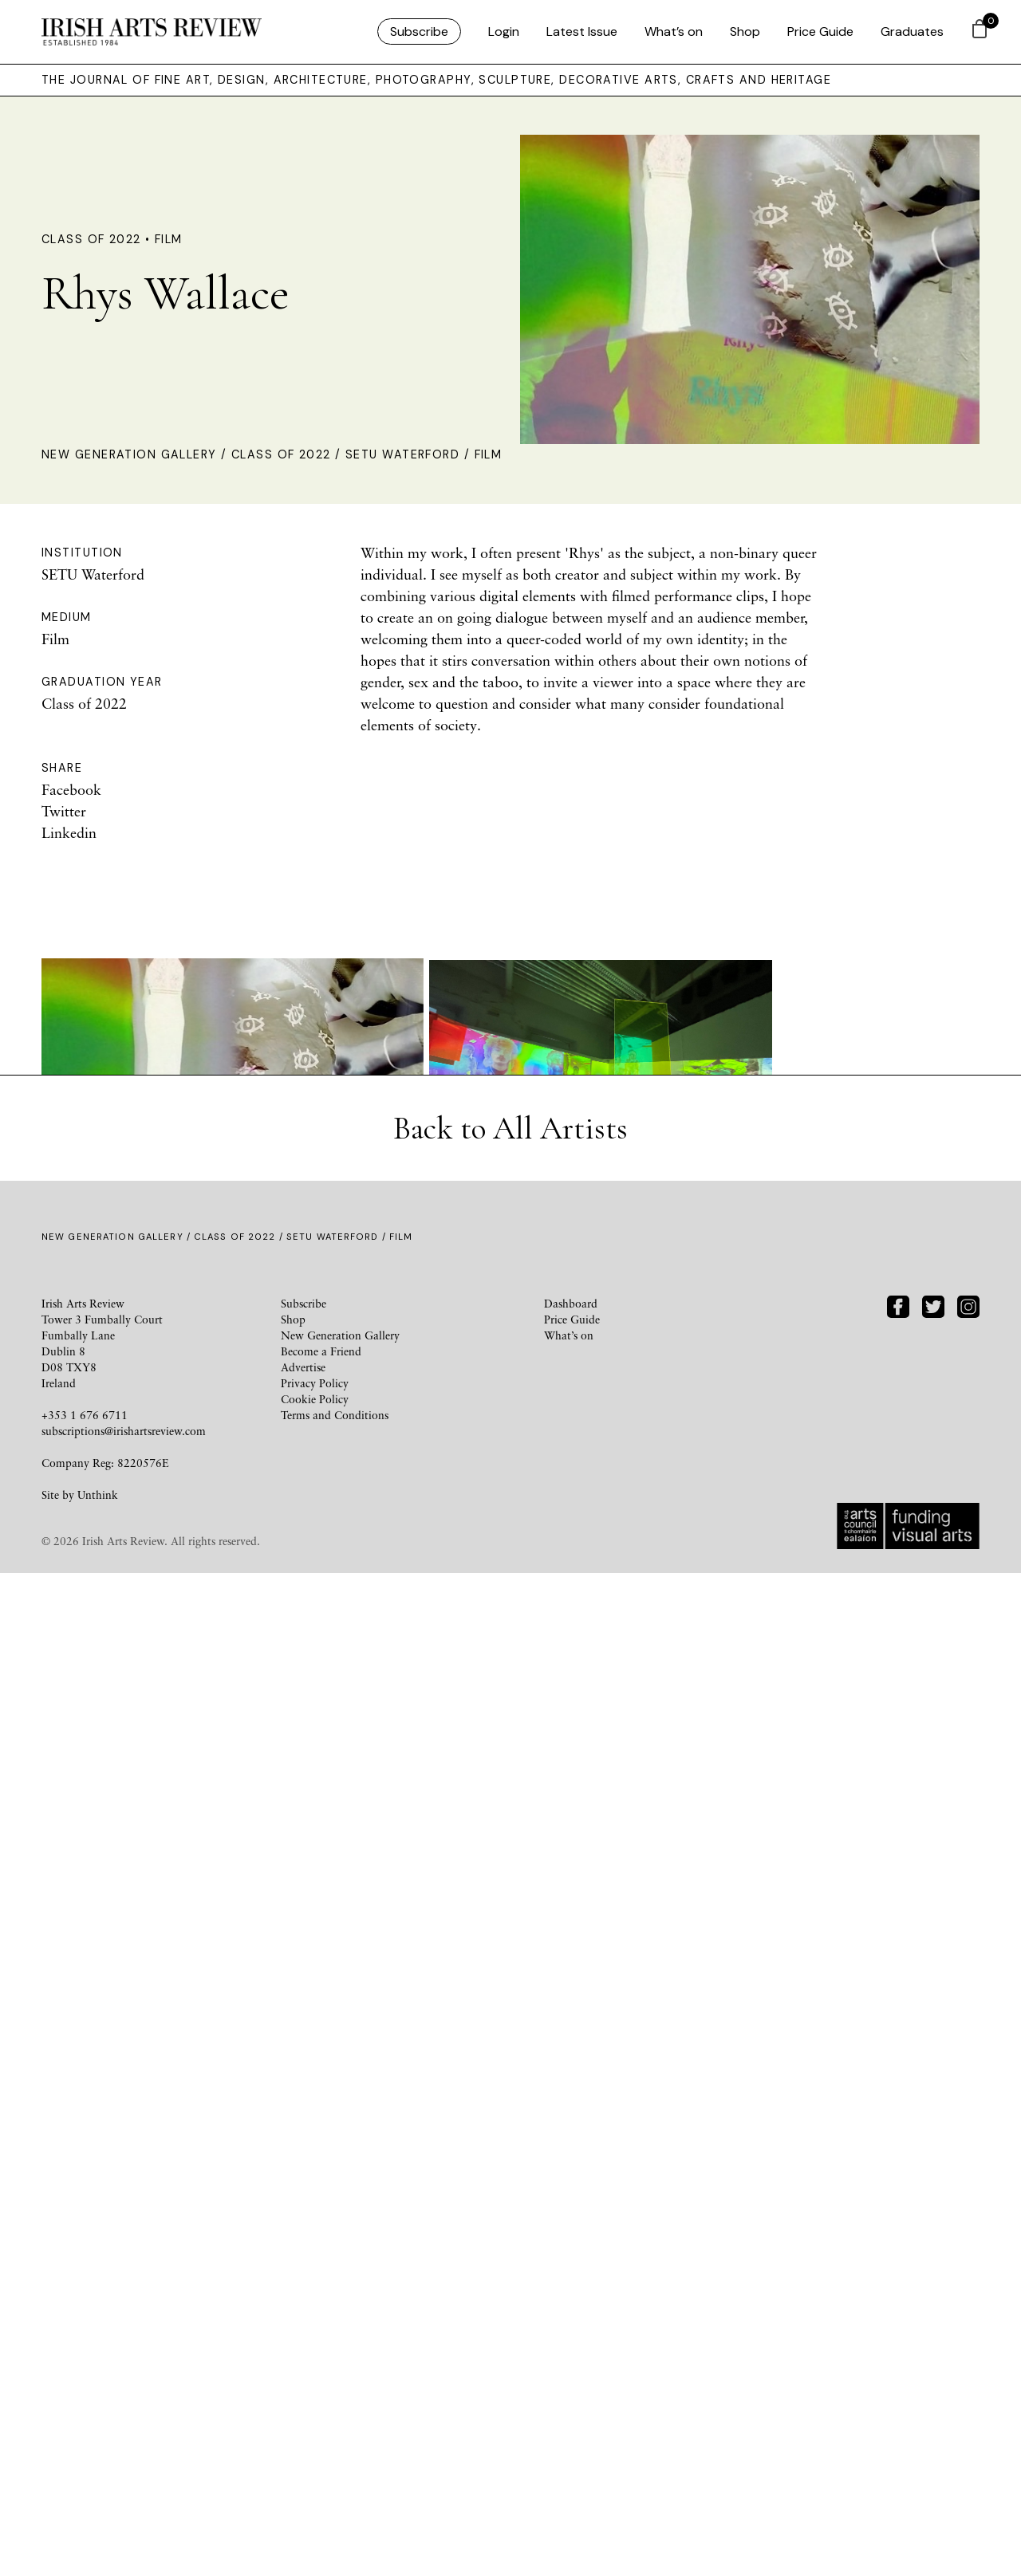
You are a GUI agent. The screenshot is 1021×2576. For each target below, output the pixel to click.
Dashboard (570, 2306)
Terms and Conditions (334, 2418)
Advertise (303, 2370)
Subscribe (419, 31)
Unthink (97, 2497)
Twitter (63, 811)
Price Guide (820, 31)
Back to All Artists (510, 2131)
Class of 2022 (281, 454)
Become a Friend (321, 2354)
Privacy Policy (315, 2386)
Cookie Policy (315, 2402)
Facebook (71, 789)
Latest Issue (581, 31)
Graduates (912, 31)
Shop (745, 31)
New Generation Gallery (129, 454)
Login (503, 31)
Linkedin (69, 832)
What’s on (674, 31)
